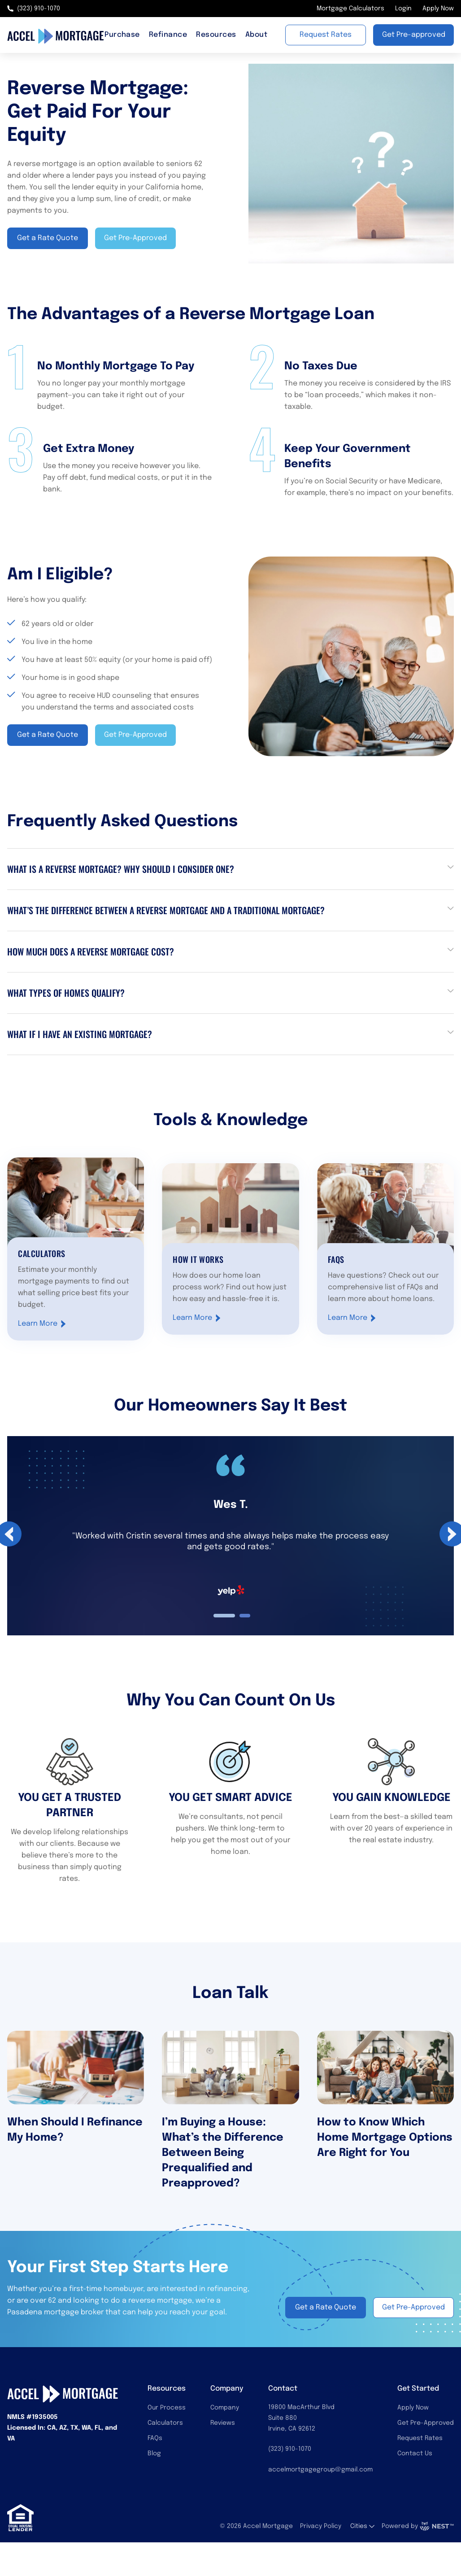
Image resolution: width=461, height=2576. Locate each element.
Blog (154, 2453)
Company (224, 2408)
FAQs (155, 2438)
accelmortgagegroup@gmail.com (320, 2469)
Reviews (222, 2423)
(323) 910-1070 (33, 8)
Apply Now (438, 8)
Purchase (122, 35)
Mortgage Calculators (350, 8)
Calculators (165, 2423)
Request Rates (420, 2438)
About (256, 35)
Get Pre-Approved (425, 2423)
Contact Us (414, 2453)
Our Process (167, 2408)
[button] (230, 869)
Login (403, 8)
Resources (216, 35)
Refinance (168, 35)
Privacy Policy (320, 2526)
